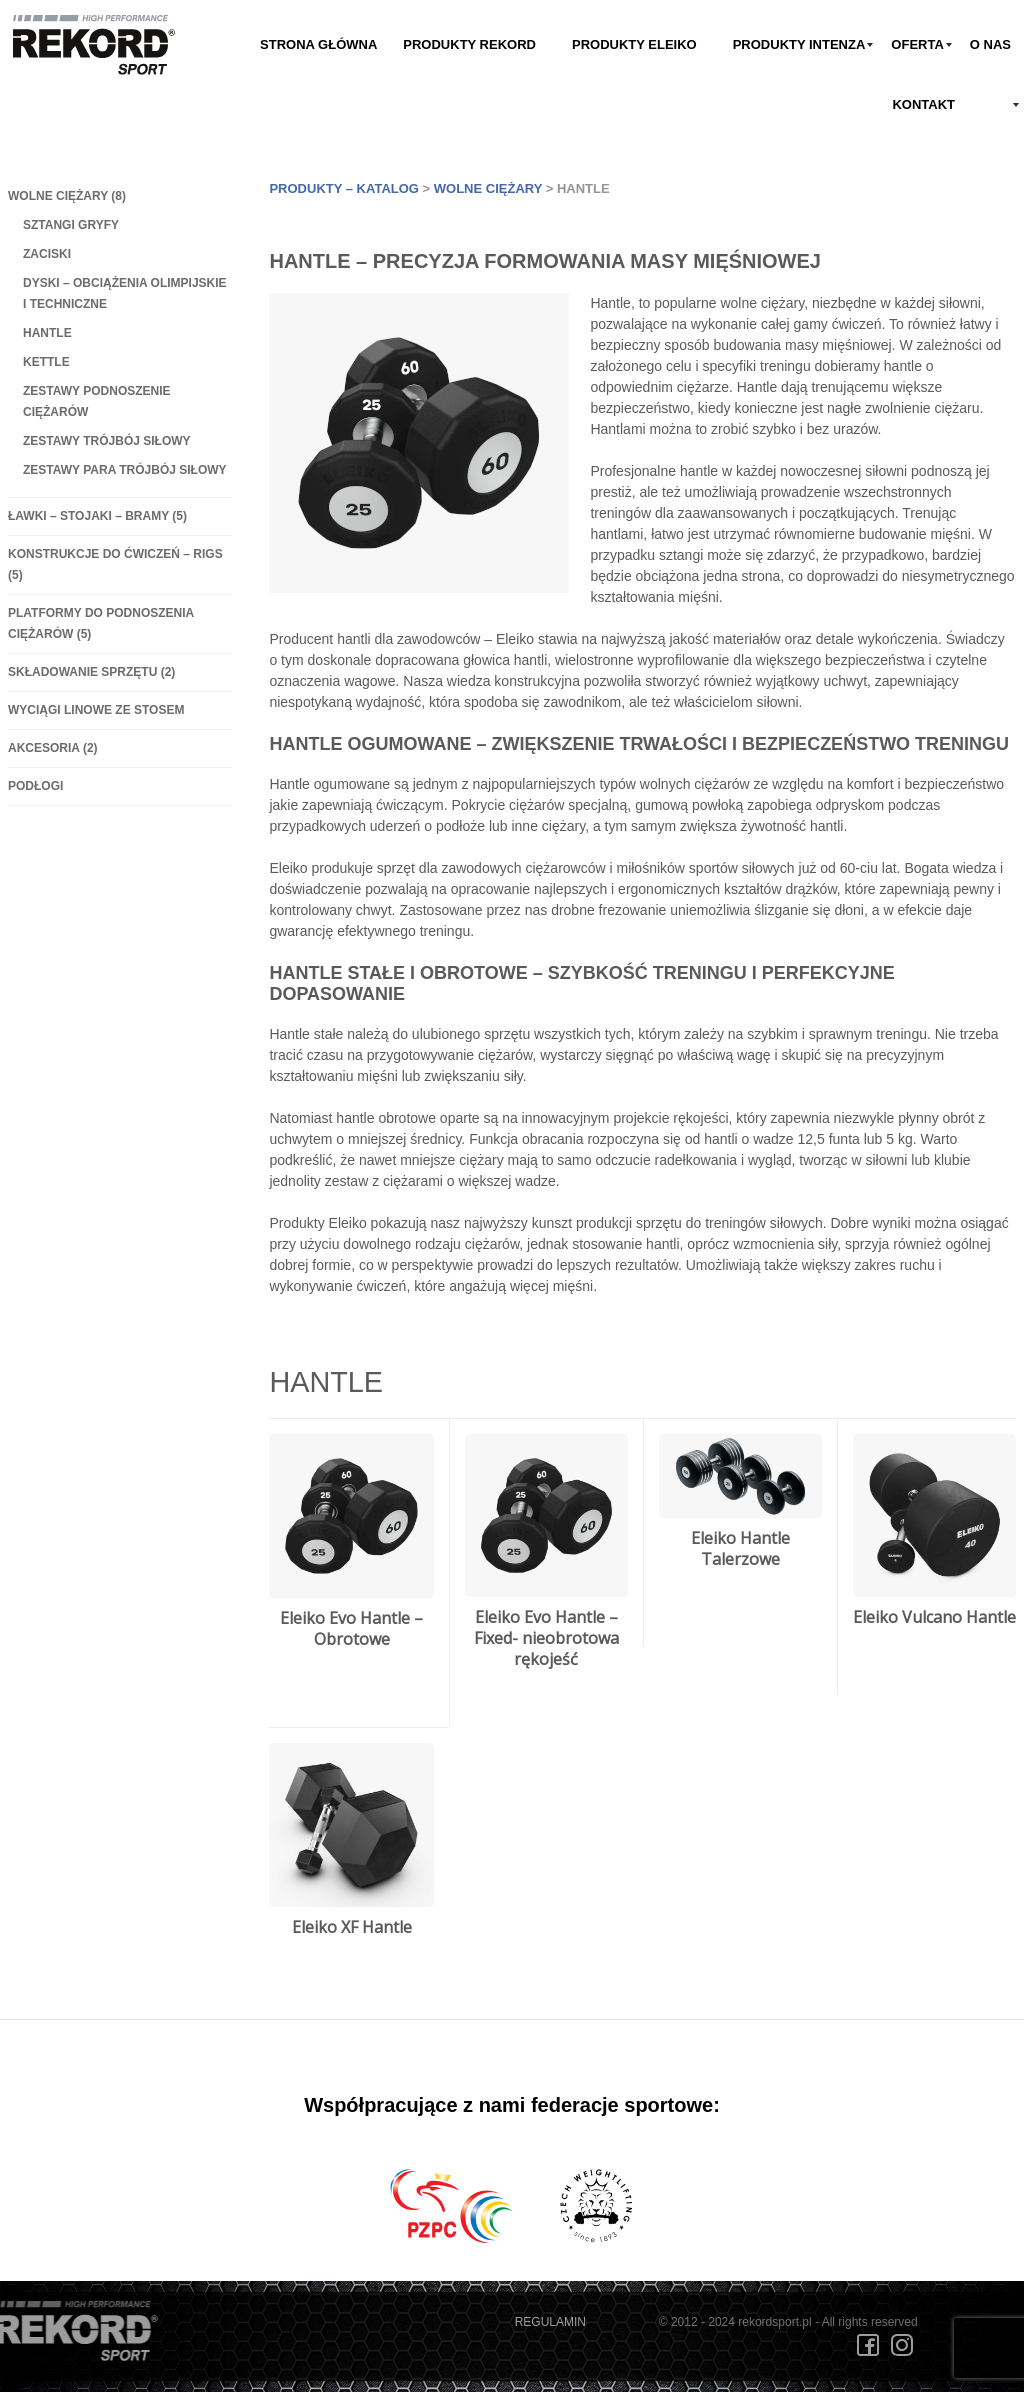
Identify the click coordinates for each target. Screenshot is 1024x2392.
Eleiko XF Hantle (352, 1927)
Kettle (46, 362)
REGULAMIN (550, 2322)
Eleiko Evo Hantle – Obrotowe (351, 1628)
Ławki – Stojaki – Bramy (97, 516)
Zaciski (47, 254)
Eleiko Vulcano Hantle (934, 1617)
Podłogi (35, 786)
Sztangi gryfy (71, 225)
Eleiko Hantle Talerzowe (740, 1548)
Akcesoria (53, 748)
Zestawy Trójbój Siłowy (107, 441)
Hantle (47, 333)
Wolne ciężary (67, 196)
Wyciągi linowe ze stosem (96, 710)
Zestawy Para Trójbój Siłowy (125, 470)
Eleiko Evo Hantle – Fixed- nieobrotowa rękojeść (546, 1638)
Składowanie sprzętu (91, 672)
